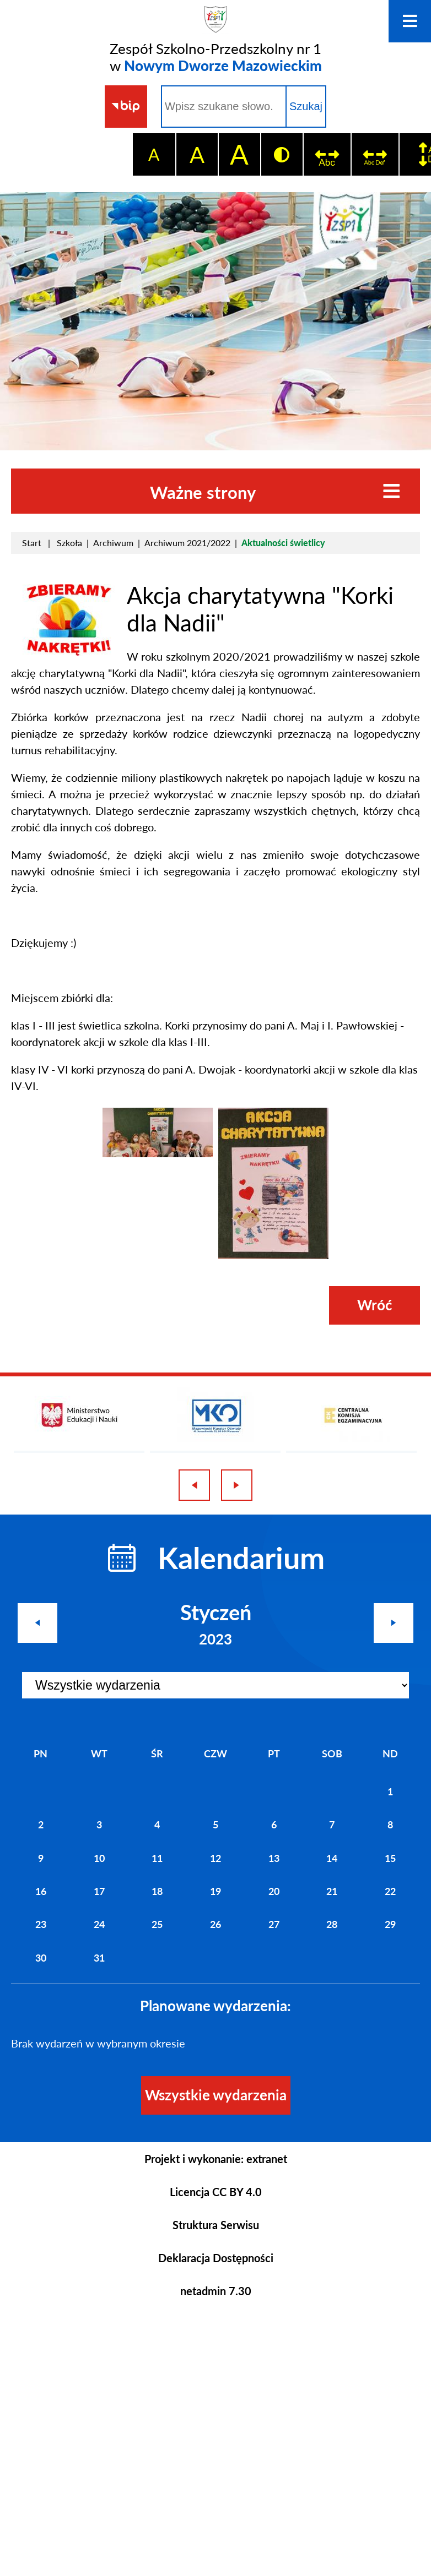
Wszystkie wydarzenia (216, 2095)
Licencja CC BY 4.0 (216, 2191)
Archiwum (113, 542)
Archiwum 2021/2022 (187, 542)
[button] (69, 651)
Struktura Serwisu (216, 2224)
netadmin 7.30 (215, 2290)
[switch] (327, 154)
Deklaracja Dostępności (215, 2257)
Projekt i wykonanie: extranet (215, 2158)
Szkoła (69, 542)
